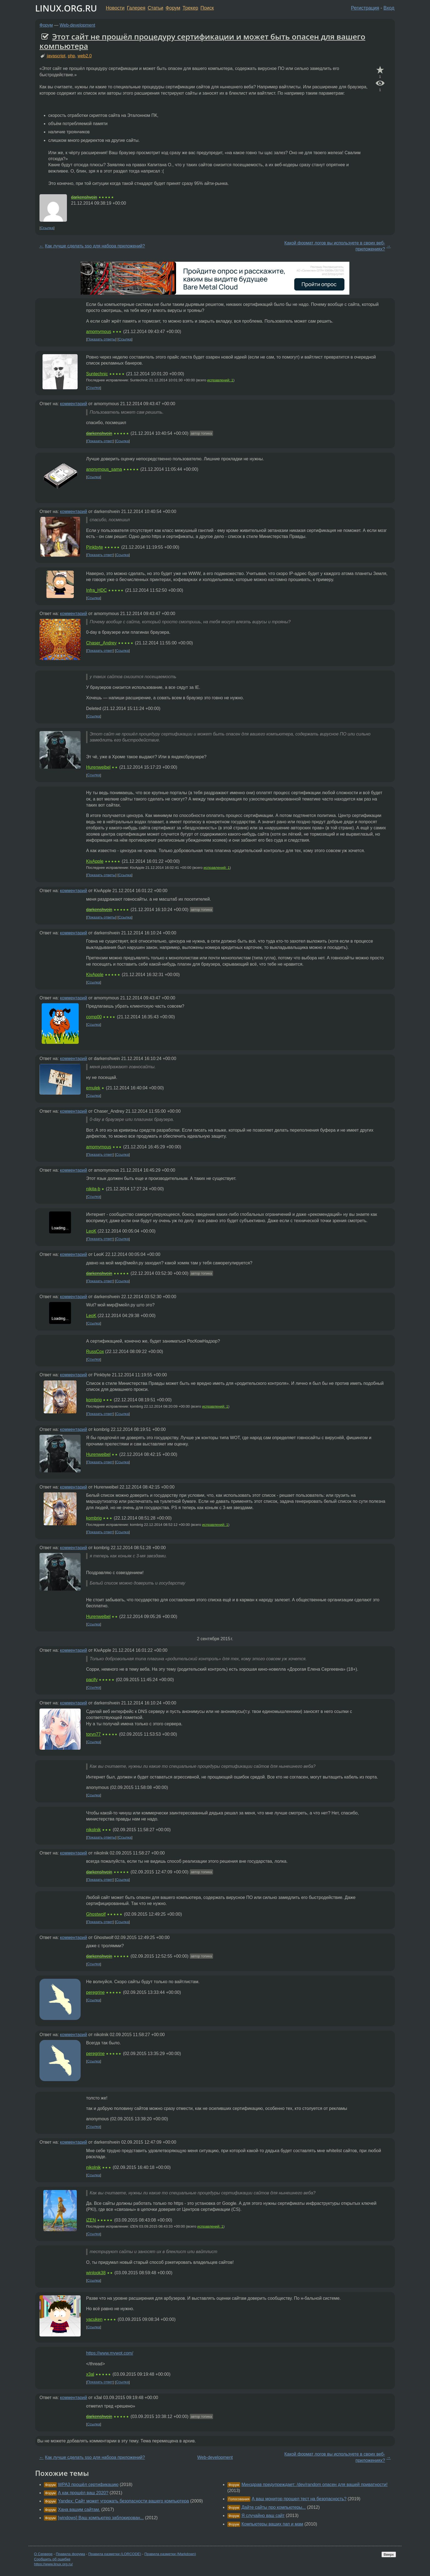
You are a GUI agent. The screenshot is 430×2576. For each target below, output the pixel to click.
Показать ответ (100, 441)
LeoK (91, 1231)
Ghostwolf (96, 1914)
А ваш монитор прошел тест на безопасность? (299, 2498)
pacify (92, 1679)
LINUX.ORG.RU (66, 8)
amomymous (98, 331)
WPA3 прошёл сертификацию (88, 2484)
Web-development (77, 25)
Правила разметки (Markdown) (170, 2554)
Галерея (136, 8)
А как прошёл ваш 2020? (83, 2492)
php (71, 55)
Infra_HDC (96, 590)
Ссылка (47, 228)
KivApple (94, 861)
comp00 (94, 1016)
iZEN (91, 2220)
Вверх (389, 2554)
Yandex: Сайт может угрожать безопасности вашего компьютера (123, 2501)
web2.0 (85, 55)
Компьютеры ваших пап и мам (272, 2524)
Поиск (207, 8)
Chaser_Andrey (101, 643)
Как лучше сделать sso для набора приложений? (95, 246)
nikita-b (93, 1188)
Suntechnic (97, 373)
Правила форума (70, 2554)
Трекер (190, 8)
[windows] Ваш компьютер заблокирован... (101, 2517)
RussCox (95, 1351)
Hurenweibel (98, 767)
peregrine (95, 1992)
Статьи (155, 8)
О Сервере (43, 2554)
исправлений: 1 (220, 380)
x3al (90, 2374)
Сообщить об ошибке (52, 2559)
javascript (56, 55)
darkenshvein (84, 197)
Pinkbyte (94, 547)
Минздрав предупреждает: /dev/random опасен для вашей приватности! (314, 2484)
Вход (388, 8)
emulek (93, 1088)
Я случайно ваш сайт (262, 2515)
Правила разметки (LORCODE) (114, 2554)
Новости (115, 8)
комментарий (73, 403)
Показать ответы (101, 339)
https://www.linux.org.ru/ (53, 2564)
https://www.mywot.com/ (109, 2353)
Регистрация (365, 8)
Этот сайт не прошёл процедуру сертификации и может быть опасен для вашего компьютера (202, 41)
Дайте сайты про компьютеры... (273, 2507)
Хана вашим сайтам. (79, 2509)
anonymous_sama (104, 469)
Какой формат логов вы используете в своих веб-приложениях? (334, 246)
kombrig (94, 1399)
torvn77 (93, 1734)
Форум (173, 8)
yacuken (94, 2319)
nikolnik (93, 1829)
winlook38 (96, 2272)
